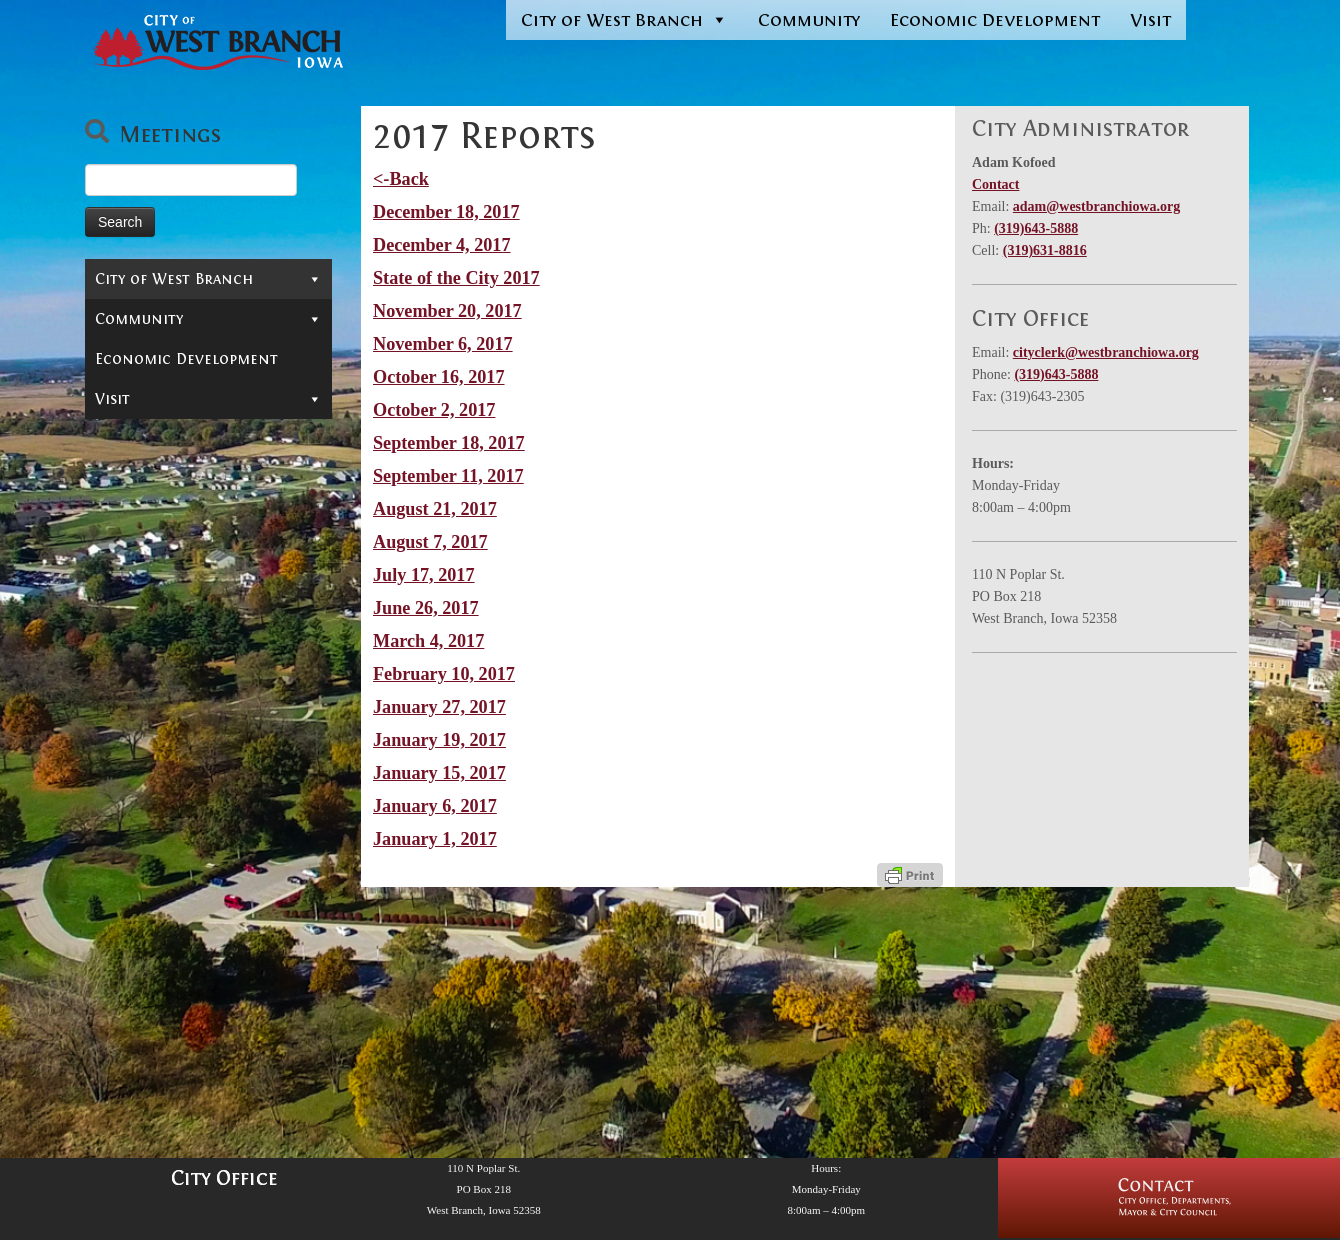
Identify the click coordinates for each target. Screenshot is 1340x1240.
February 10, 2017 (444, 674)
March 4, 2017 (428, 641)
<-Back (401, 179)
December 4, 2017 (442, 245)
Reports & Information (208, 553)
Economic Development (995, 20)
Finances (213, 1002)
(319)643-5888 (1036, 228)
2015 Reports (163, 822)
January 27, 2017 (439, 707)
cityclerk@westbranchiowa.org (1106, 352)
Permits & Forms (158, 433)
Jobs (110, 523)
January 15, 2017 (439, 773)
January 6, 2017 (435, 806)
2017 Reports (163, 762)
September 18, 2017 (449, 443)
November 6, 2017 (443, 344)
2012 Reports (163, 912)
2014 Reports (163, 852)
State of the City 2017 (456, 278)
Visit (1150, 20)
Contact (127, 313)
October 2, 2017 (434, 410)
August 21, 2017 (435, 509)
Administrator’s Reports (213, 612)
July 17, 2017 (424, 575)
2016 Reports (163, 792)
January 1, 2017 (435, 839)
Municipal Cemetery (172, 493)
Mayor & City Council (208, 343)
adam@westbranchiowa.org (1096, 206)
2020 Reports (163, 672)
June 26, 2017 (426, 608)
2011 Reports (163, 942)
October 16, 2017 (439, 377)
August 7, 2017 (430, 542)
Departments (208, 403)
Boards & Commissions (208, 373)
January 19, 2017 (439, 740)
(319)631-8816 (1045, 250)
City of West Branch (624, 20)
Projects (213, 972)
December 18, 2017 (446, 212)
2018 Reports (163, 732)
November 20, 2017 (447, 311)
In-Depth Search (158, 463)
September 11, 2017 (448, 476)
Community (809, 20)
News (125, 582)
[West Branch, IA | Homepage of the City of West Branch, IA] (201, 42)
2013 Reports (163, 882)
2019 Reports (163, 702)
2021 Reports (163, 642)
